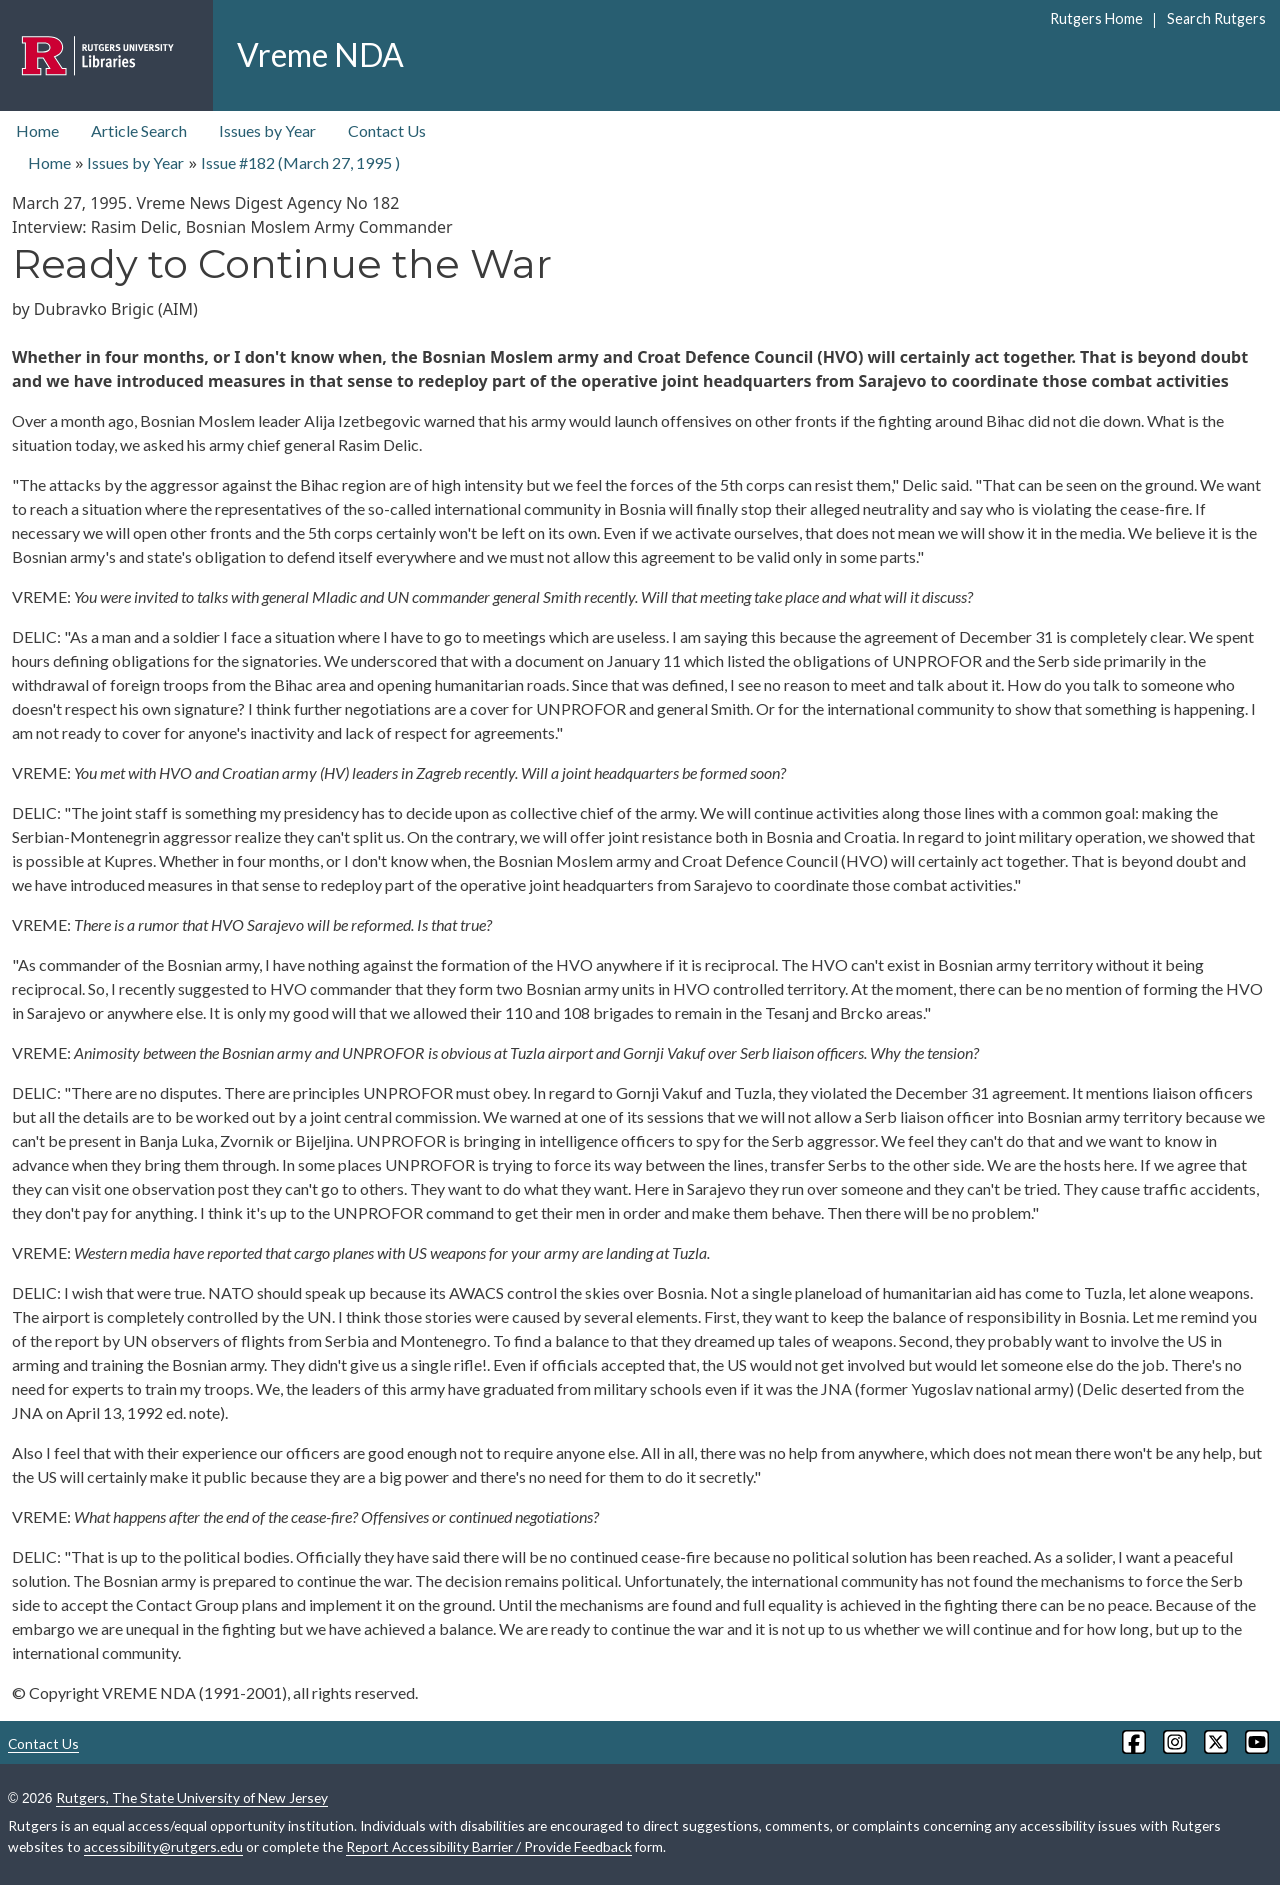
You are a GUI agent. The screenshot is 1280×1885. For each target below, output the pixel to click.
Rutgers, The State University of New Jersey (192, 1797)
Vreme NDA (320, 54)
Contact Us (387, 130)
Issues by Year (267, 130)
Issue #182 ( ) (300, 162)
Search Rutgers (1216, 18)
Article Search (139, 130)
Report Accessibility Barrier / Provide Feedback (489, 1846)
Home (37, 130)
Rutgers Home (1096, 18)
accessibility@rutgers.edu (163, 1846)
